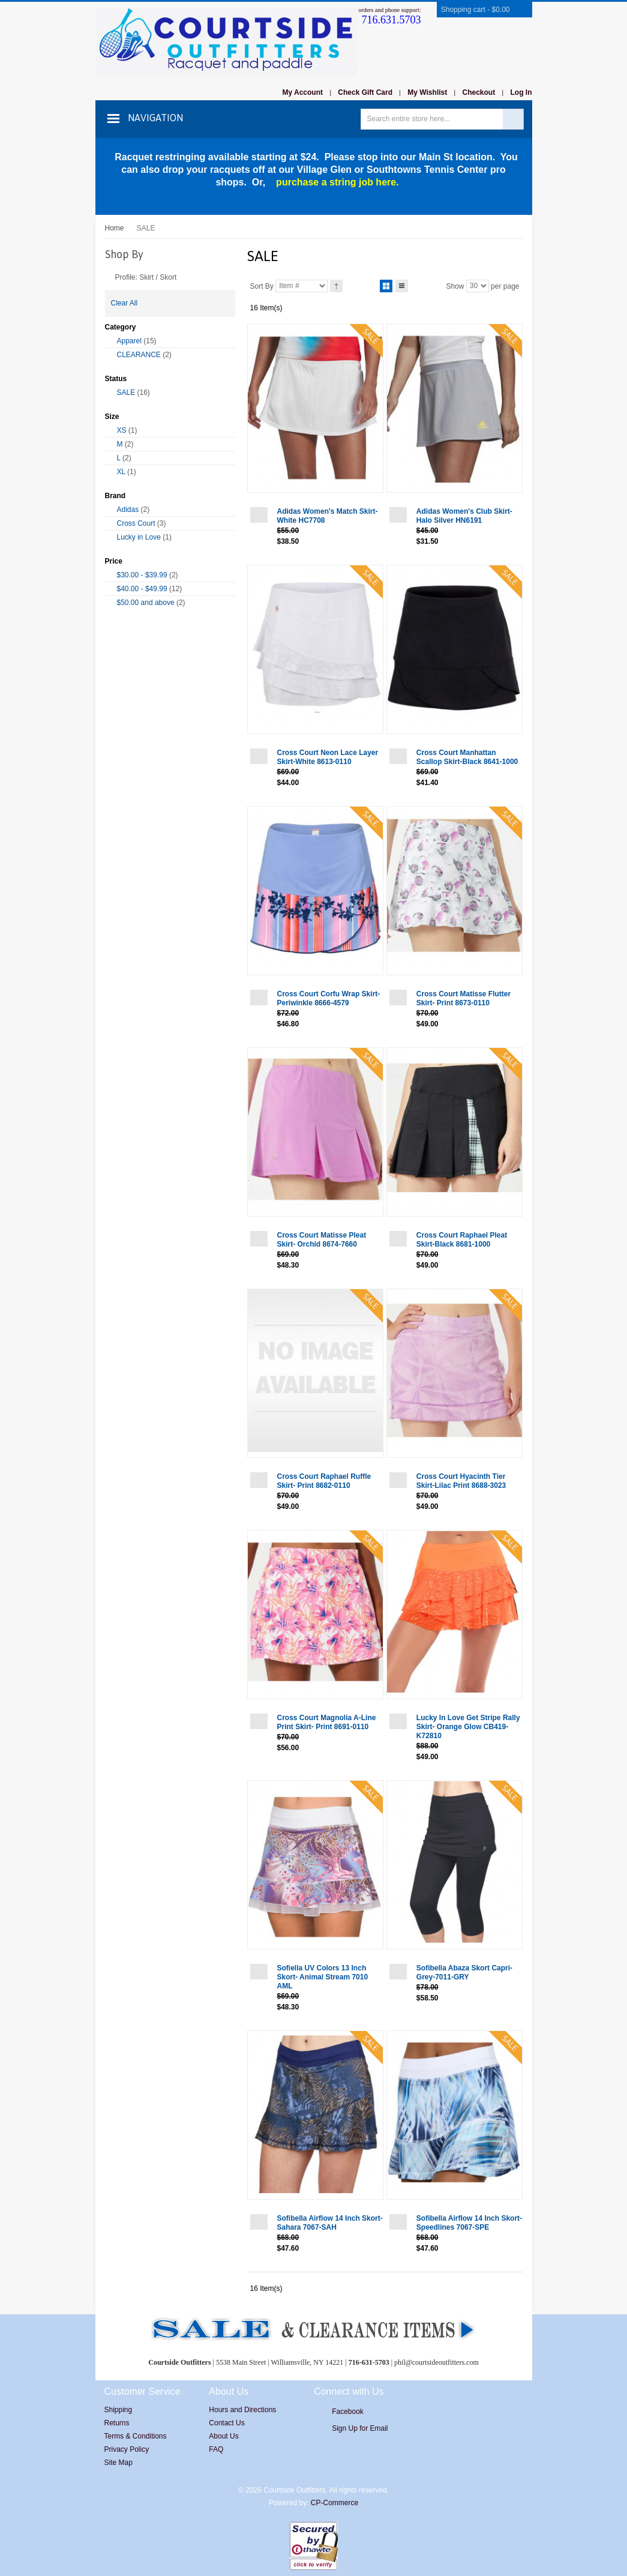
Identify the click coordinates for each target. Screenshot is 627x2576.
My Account (302, 92)
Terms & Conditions (135, 2436)
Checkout (479, 92)
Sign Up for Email (360, 2428)
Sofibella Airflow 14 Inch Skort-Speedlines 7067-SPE (469, 2222)
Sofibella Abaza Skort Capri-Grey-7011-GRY (464, 1972)
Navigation (155, 117)
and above (146, 602)
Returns (117, 2423)
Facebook (348, 2411)
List (401, 284)
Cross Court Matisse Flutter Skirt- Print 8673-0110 (463, 998)
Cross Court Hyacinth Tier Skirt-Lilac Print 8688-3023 (461, 1481)
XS (122, 430)
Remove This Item (109, 276)
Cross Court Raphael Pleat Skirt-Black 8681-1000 (461, 1239)
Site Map (118, 2462)
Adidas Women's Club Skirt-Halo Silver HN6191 (464, 516)
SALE (126, 392)
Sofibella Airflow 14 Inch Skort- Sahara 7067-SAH (330, 2222)
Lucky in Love (139, 537)
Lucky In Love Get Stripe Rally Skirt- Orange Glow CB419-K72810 (468, 1727)
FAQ (216, 2449)
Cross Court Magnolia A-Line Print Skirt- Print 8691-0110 (326, 1722)
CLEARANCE (139, 355)
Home (114, 228)
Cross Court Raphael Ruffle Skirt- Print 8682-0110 (324, 1481)
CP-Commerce (334, 2503)
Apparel (129, 341)
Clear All (124, 303)
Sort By (262, 285)
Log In (521, 92)
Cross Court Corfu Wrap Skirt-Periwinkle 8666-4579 (328, 998)
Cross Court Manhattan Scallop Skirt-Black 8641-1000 (467, 757)
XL (121, 472)
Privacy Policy (126, 2449)
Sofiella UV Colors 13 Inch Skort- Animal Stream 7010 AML (322, 1977)
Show (455, 285)
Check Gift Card (365, 92)
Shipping (118, 2410)
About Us (223, 2436)
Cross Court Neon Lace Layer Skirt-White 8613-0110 (328, 757)
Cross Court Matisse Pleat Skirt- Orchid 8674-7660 (322, 1239)
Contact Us (226, 2423)
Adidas (128, 509)
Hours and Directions (242, 2410)
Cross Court (136, 523)
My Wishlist (427, 92)
